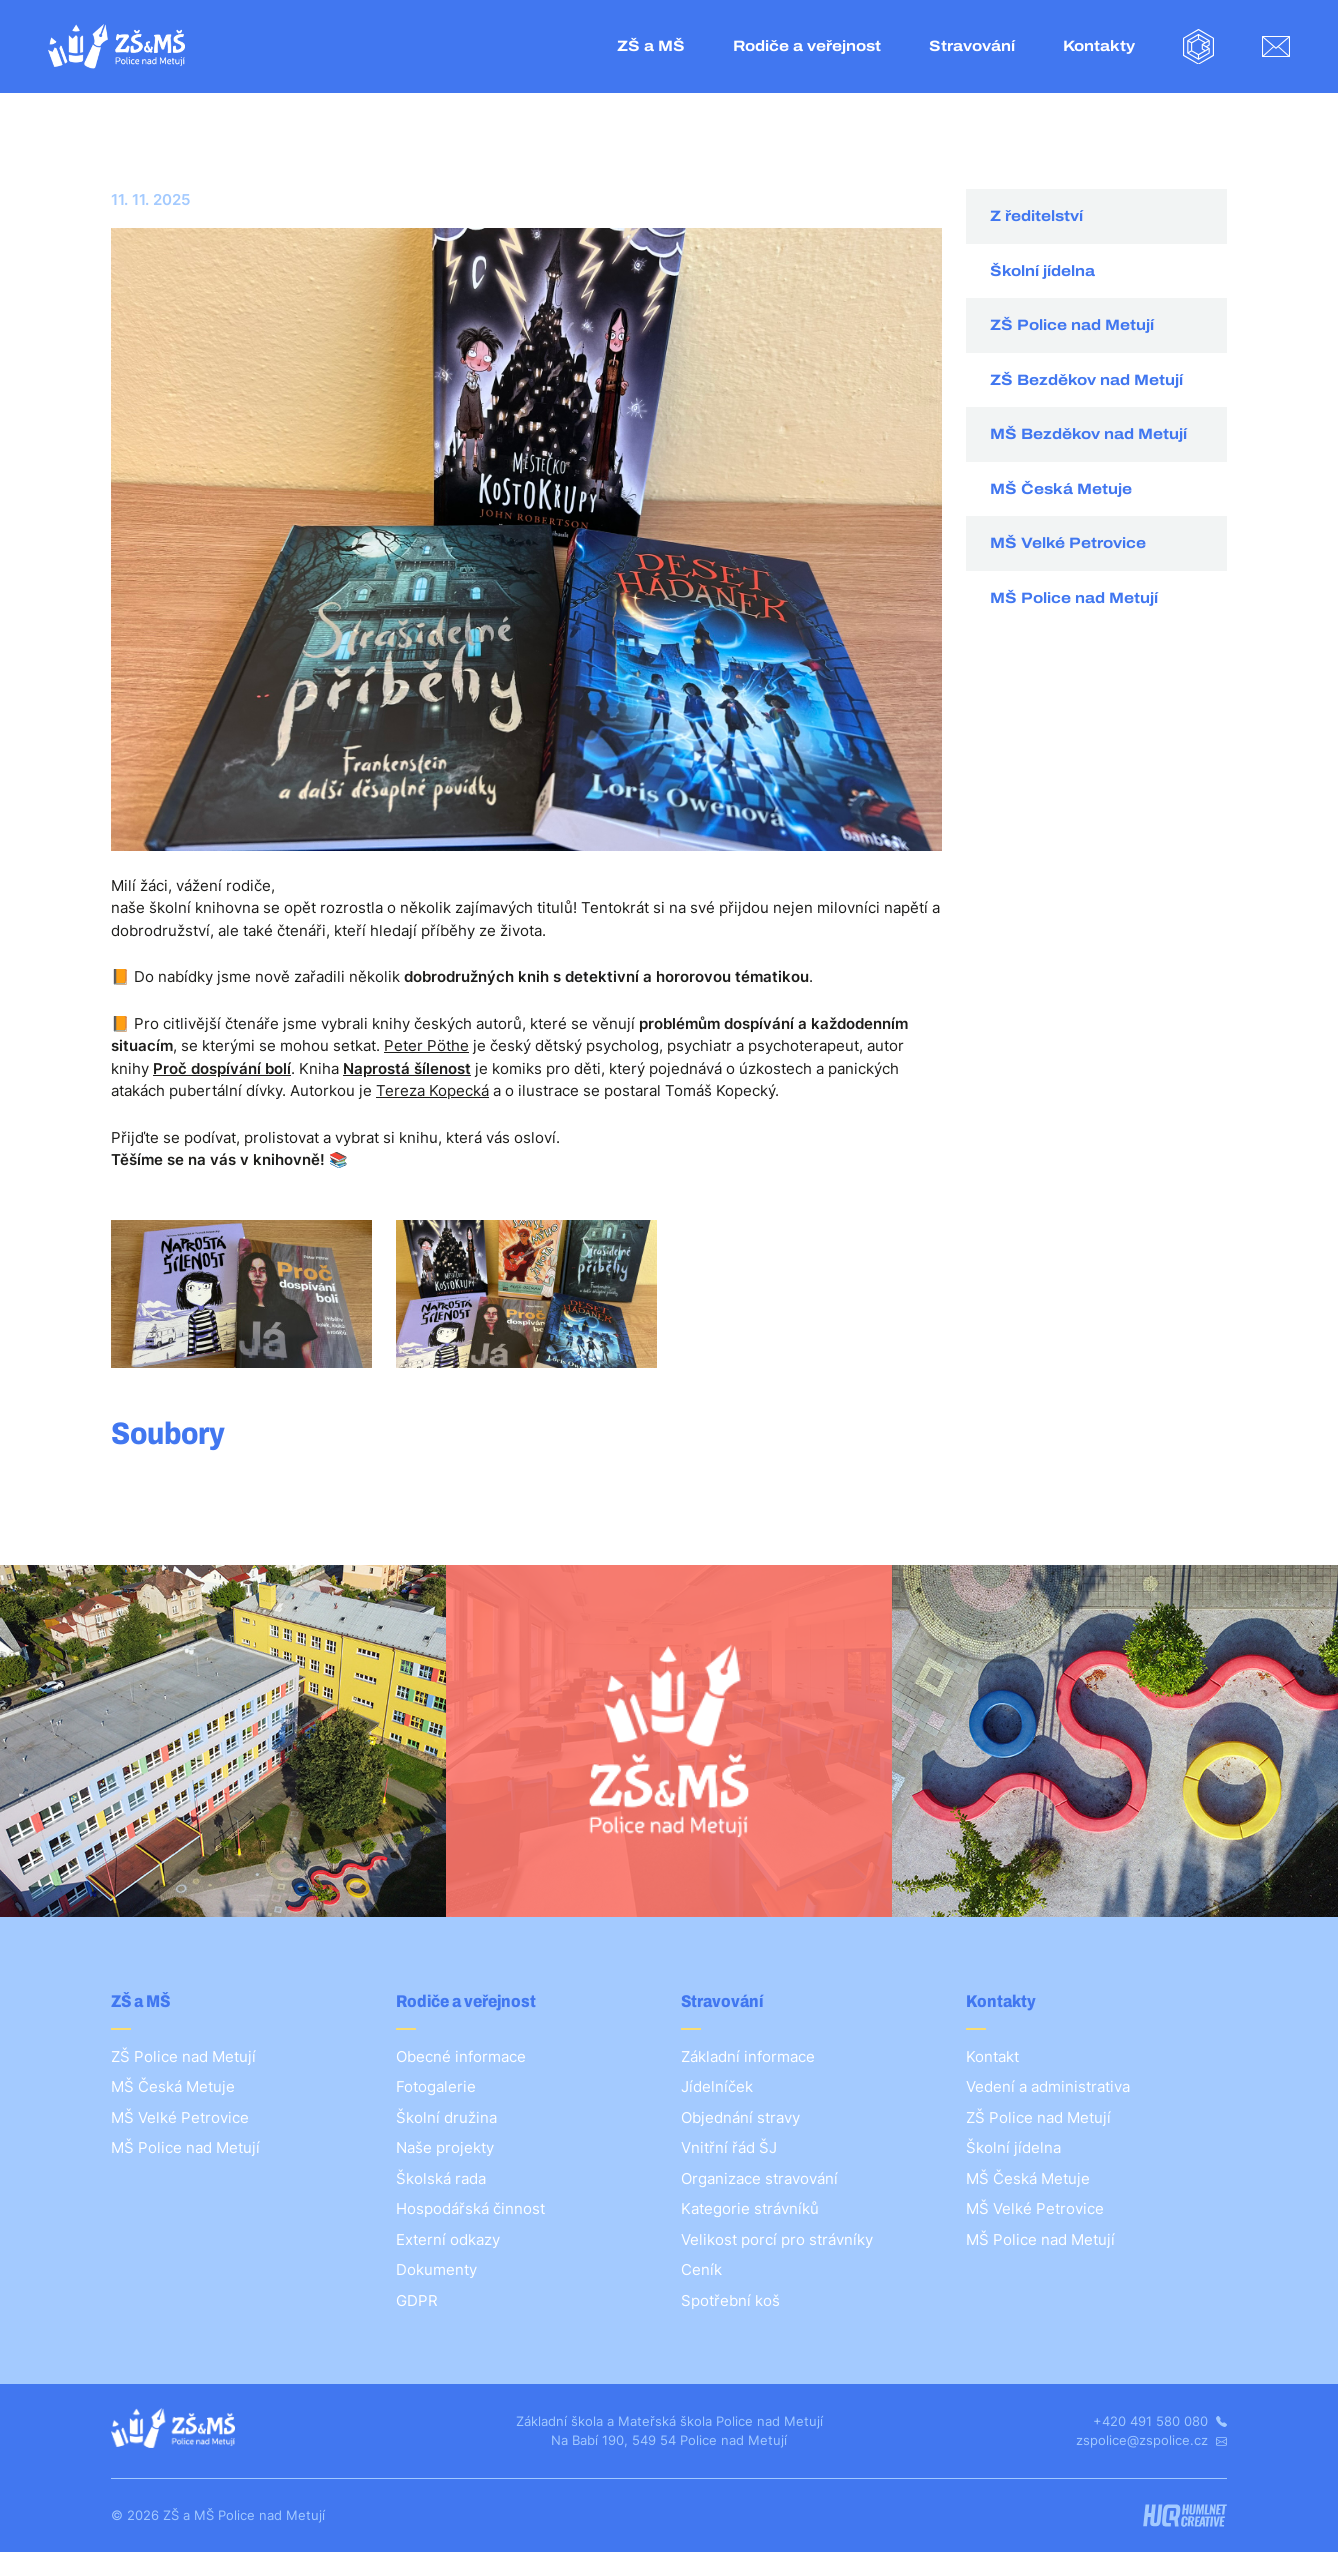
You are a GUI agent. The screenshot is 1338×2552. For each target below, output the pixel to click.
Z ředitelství (1036, 216)
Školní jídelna (1042, 271)
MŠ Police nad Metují (1074, 598)
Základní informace (748, 2056)
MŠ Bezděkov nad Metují (1088, 434)
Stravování (972, 46)
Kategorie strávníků (750, 2208)
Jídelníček (717, 2086)
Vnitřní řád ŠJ (729, 2147)
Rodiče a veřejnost (807, 46)
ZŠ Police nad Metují (1072, 325)
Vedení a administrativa (1048, 2086)
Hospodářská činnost (470, 2208)
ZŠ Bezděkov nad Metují (1086, 380)
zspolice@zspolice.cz (1151, 2440)
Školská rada (441, 2178)
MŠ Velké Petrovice (1068, 543)
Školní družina (446, 2117)
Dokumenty (436, 2269)
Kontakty (1099, 46)
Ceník (701, 2269)
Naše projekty (445, 2147)
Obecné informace (461, 2056)
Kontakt (992, 2056)
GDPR (417, 2300)
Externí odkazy (448, 2239)
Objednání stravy (740, 2117)
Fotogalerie (436, 2086)
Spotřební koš (730, 2300)
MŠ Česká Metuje (1061, 489)
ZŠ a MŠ (651, 46)
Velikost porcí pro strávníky (777, 2239)
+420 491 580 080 (1160, 2421)
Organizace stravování (759, 2178)
